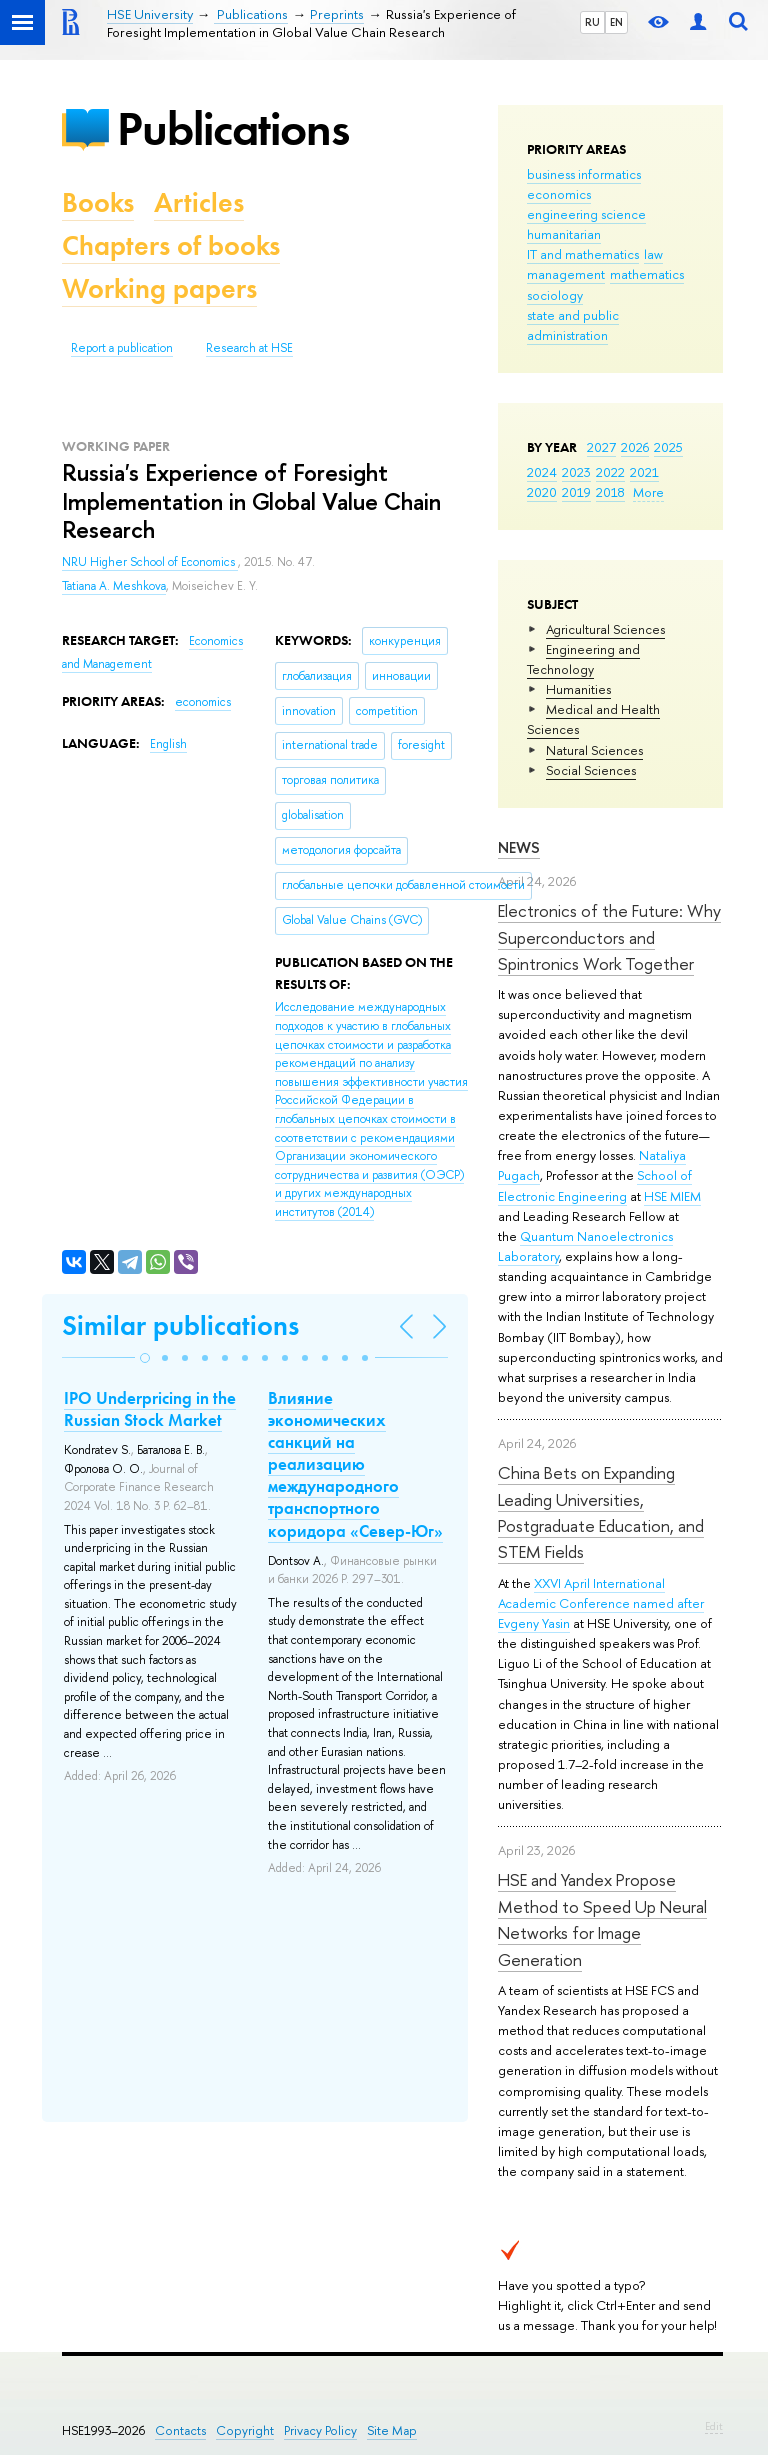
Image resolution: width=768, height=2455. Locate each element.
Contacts (180, 2430)
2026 (635, 447)
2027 (601, 447)
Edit (714, 2426)
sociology (555, 295)
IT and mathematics (583, 254)
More (648, 492)
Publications (233, 128)
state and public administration (573, 325)
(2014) (371, 1109)
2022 (610, 472)
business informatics (584, 174)
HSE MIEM (672, 1196)
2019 (576, 492)
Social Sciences (591, 770)
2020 (542, 492)
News (519, 847)
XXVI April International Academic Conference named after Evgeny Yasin (601, 1603)
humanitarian (564, 234)
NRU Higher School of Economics (150, 562)
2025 (668, 447)
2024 (542, 472)
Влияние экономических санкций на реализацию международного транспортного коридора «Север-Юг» (355, 1464)
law (653, 254)
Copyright (245, 2430)
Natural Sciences (594, 750)
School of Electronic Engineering (595, 1185)
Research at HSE (249, 348)
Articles (199, 202)
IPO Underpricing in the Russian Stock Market (150, 1409)
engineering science (586, 214)
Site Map (392, 2430)
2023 (576, 472)
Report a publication (122, 348)
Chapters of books (171, 245)
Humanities (578, 689)
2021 (644, 472)
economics (559, 194)
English (168, 744)
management (566, 274)
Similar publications (180, 1325)
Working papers (159, 288)
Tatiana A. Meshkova (114, 586)
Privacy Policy (320, 2430)
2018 (610, 492)
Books (98, 202)
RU (592, 22)
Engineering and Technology (583, 659)
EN (616, 22)
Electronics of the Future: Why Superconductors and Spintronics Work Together (609, 937)
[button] (145, 1358)
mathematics (647, 274)
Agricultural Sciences (605, 629)
